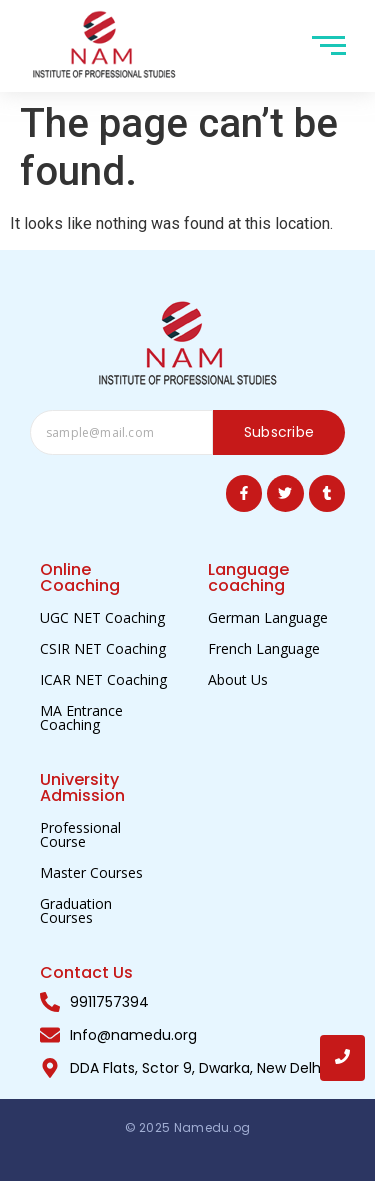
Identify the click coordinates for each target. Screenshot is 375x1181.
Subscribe (279, 432)
